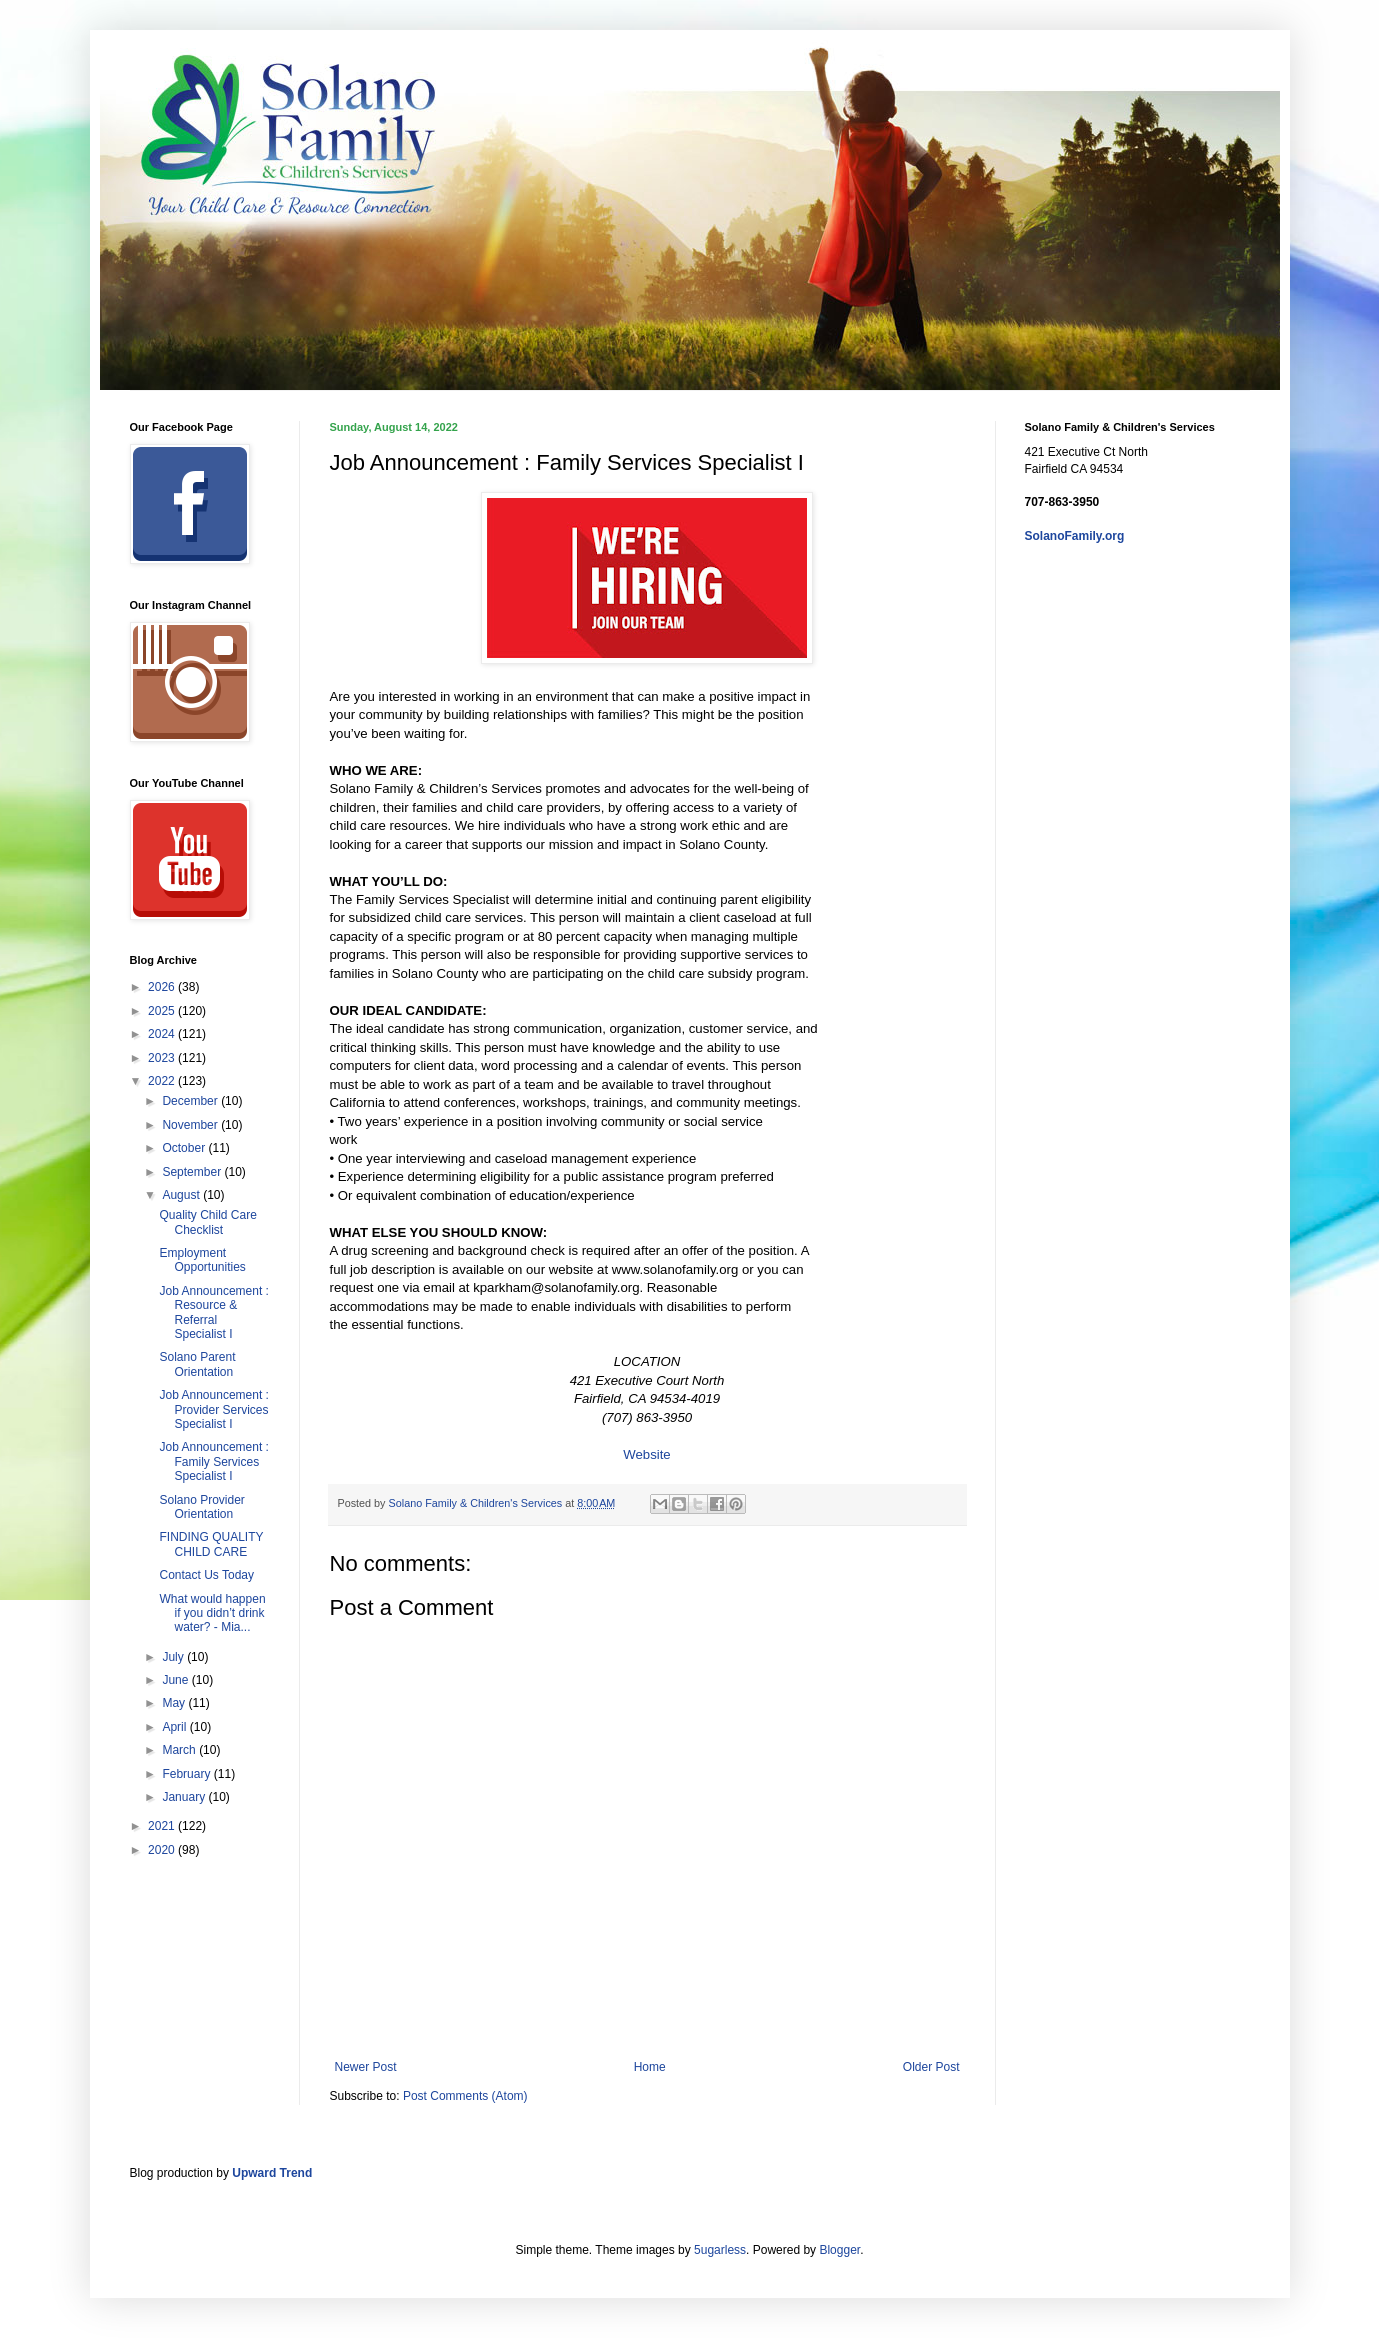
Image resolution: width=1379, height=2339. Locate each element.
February (187, 1774)
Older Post (931, 2067)
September (193, 1172)
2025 (163, 1011)
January (185, 1797)
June (176, 1680)
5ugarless (720, 2250)
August (182, 1195)
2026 (163, 987)
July (174, 1657)
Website (646, 1454)
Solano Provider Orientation (201, 1507)
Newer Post (366, 2067)
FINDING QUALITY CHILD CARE (211, 1544)
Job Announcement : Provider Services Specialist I (213, 1409)
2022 (163, 1081)
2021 (163, 1826)
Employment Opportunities (202, 1260)
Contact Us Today (206, 1575)
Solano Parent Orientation (197, 1364)
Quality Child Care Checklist (207, 1222)
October (185, 1148)
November (191, 1125)
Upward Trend (272, 2173)
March (180, 1750)
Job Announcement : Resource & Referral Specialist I (213, 1312)
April (175, 1727)
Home (650, 2067)
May (175, 1703)
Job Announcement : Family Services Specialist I (213, 1461)
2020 (163, 1850)
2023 (163, 1058)
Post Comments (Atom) (465, 2096)
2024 (163, 1034)
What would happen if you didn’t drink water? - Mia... (212, 1613)
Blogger (839, 2250)
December (191, 1101)
